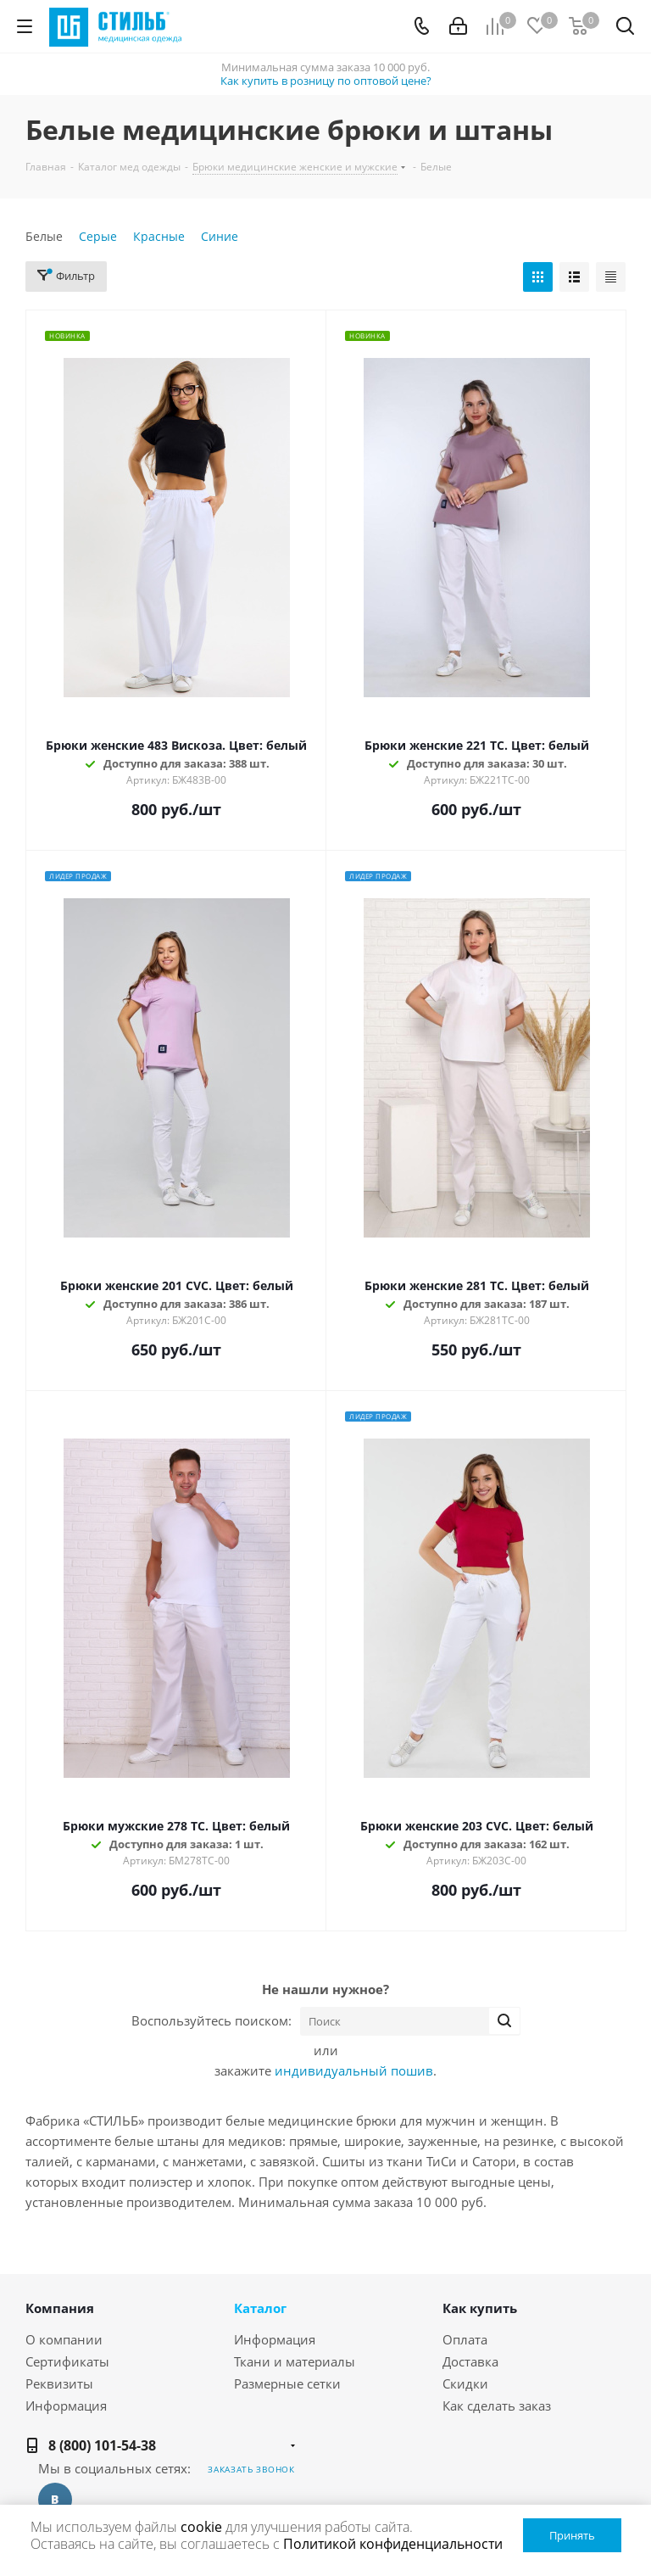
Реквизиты (59, 2383)
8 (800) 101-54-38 (102, 2445)
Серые (98, 236)
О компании (64, 2339)
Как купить (479, 2307)
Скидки (465, 2383)
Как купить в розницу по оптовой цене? (325, 80)
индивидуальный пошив (354, 2070)
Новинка (67, 335)
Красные (159, 236)
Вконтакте (55, 2500)
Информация (66, 2405)
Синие (219, 236)
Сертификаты (67, 2361)
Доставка (470, 2361)
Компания (59, 2307)
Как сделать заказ (496, 2405)
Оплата (464, 2339)
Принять (572, 2535)
